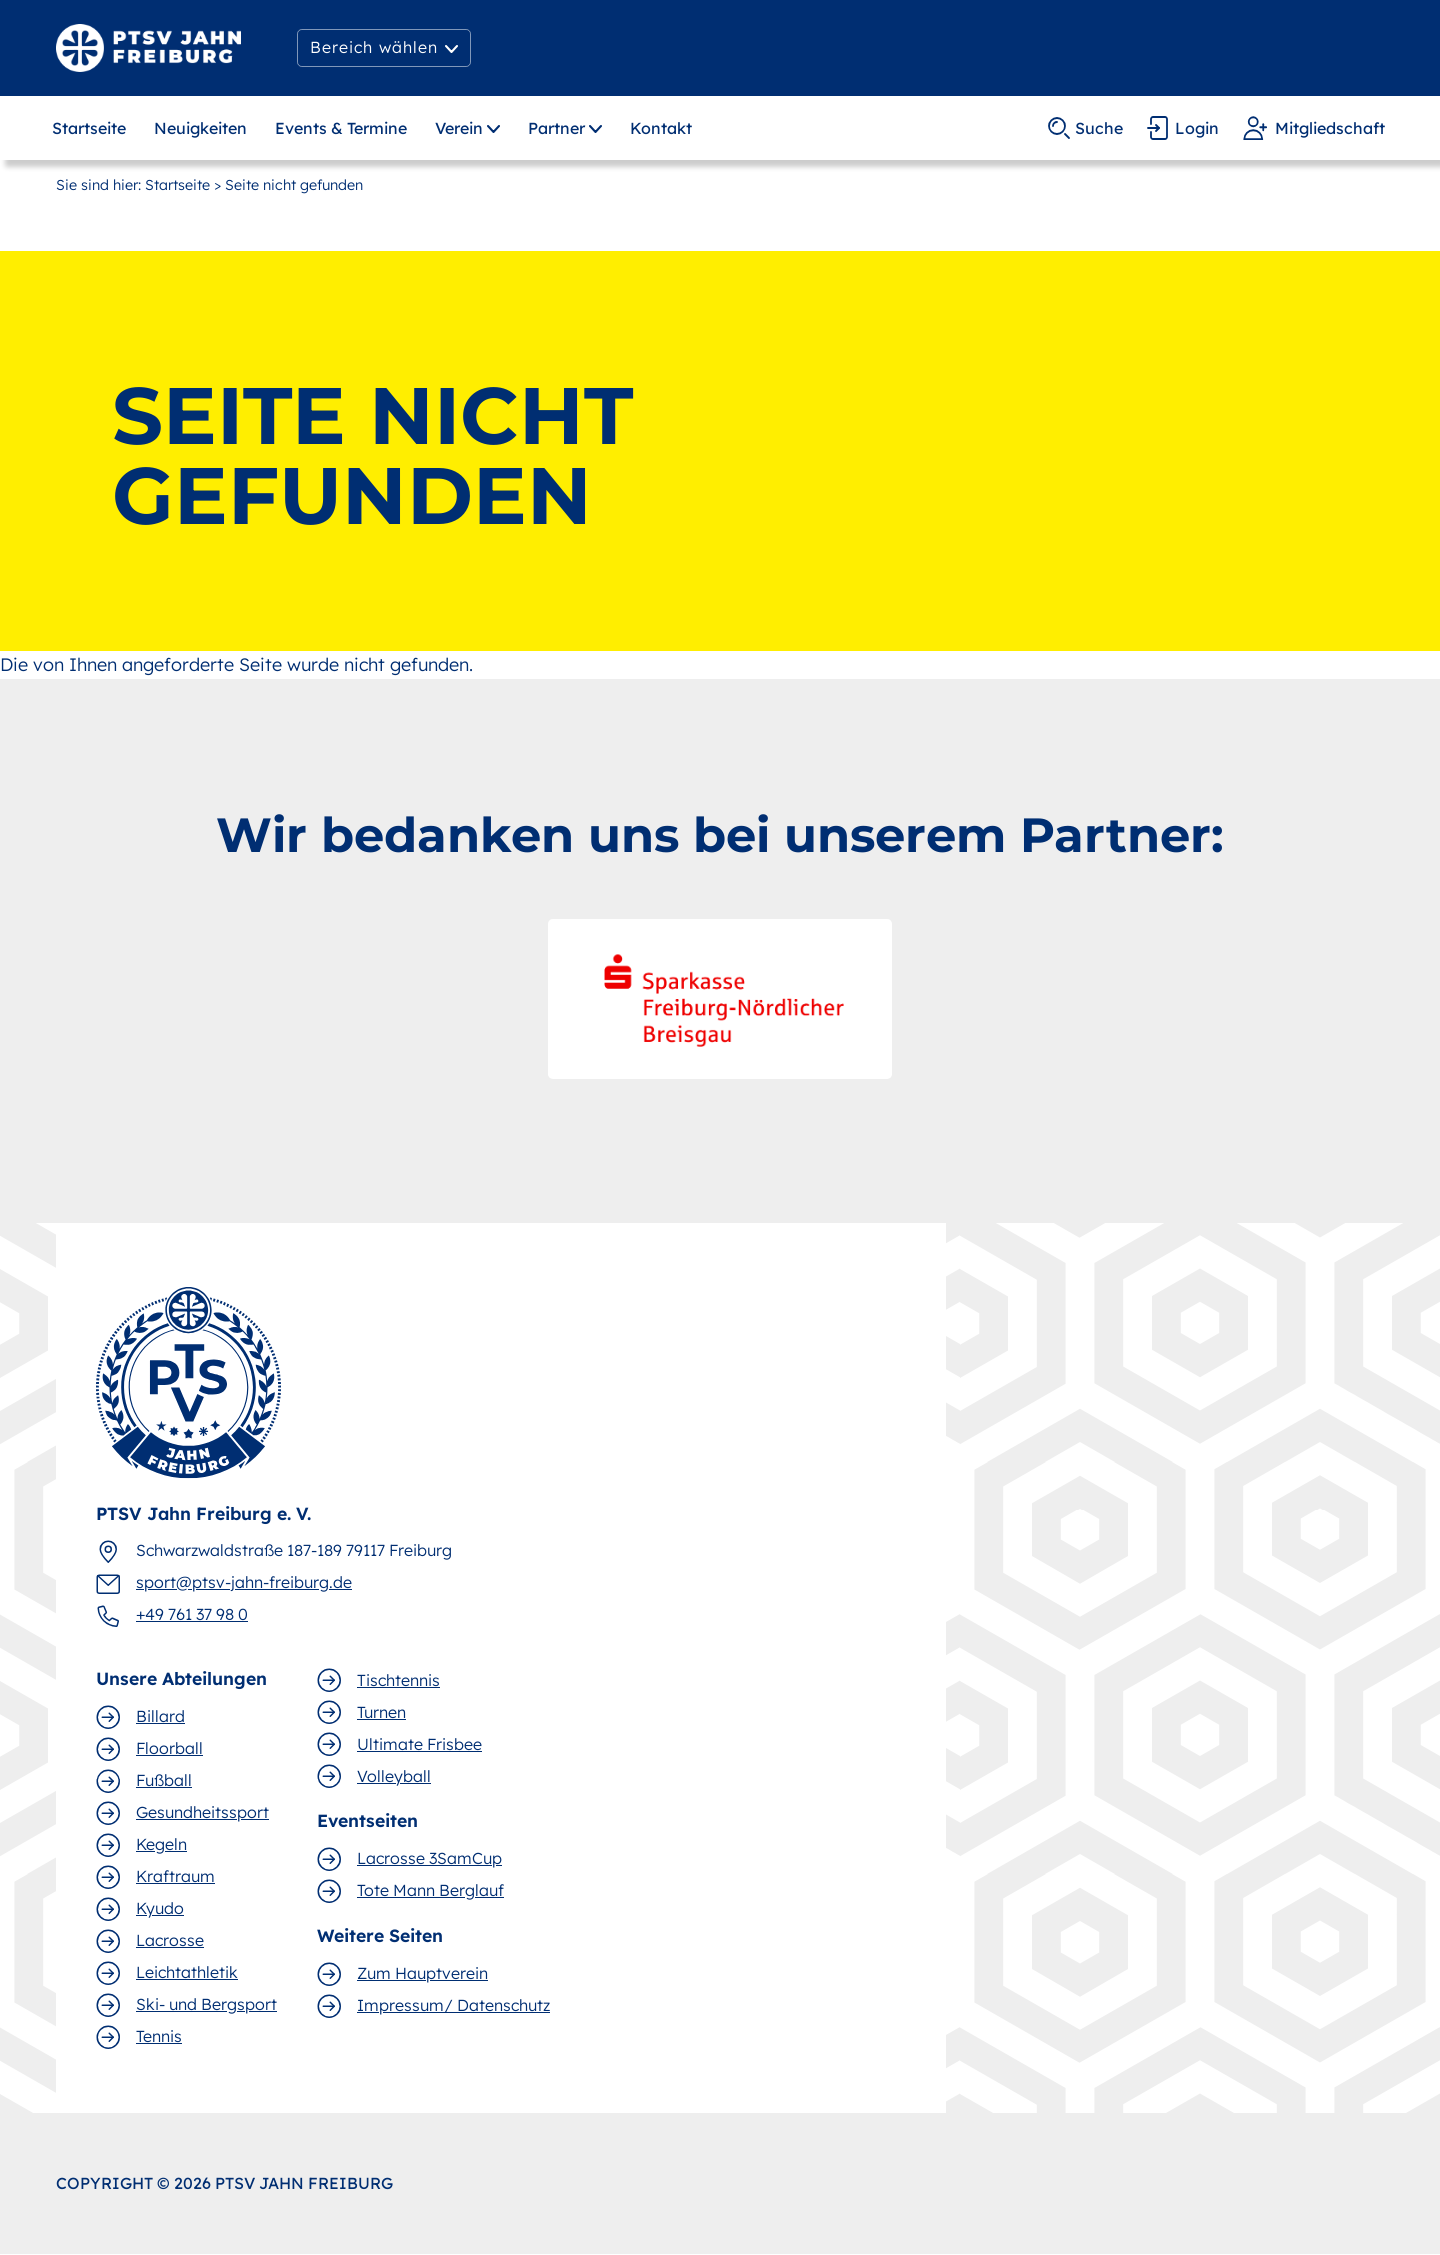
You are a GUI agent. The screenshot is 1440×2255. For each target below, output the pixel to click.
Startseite (89, 128)
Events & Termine (341, 128)
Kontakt (661, 128)
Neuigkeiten (200, 128)
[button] (384, 48)
